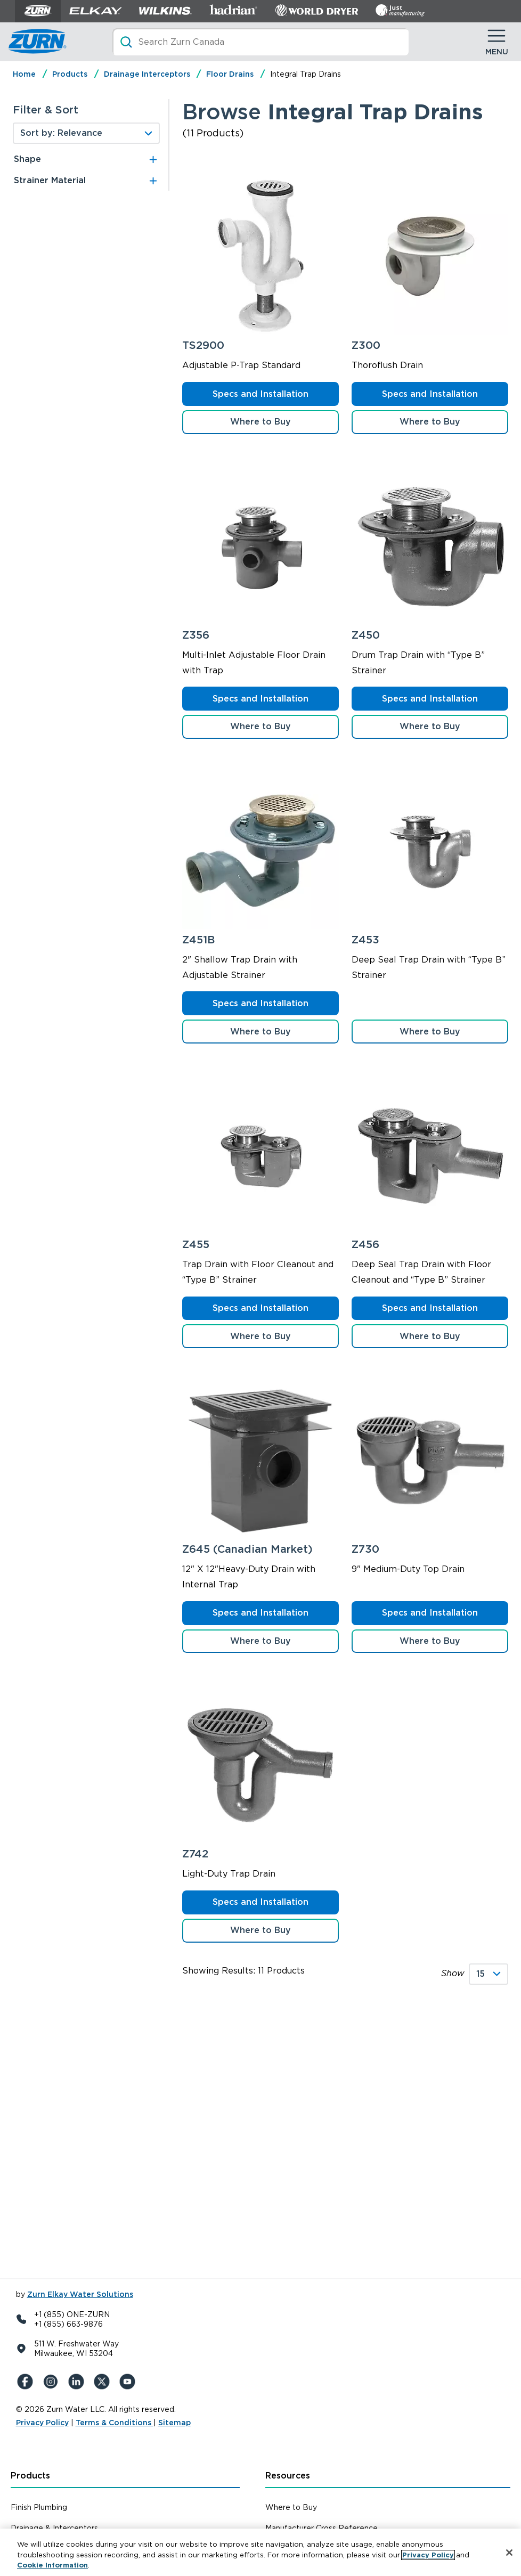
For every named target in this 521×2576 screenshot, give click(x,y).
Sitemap (174, 2422)
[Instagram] (52, 2381)
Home (24, 74)
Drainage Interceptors (147, 74)
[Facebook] (26, 2381)
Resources (287, 2476)
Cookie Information (52, 2565)
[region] (260, 2552)
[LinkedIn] (77, 2381)
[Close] (509, 2552)
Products (69, 74)
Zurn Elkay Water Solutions (80, 2294)
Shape (27, 159)
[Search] (260, 42)
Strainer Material (50, 180)
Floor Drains (230, 74)
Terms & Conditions (114, 2422)
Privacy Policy (42, 2422)
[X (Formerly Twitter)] (103, 2381)
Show (453, 1973)
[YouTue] (129, 2381)
